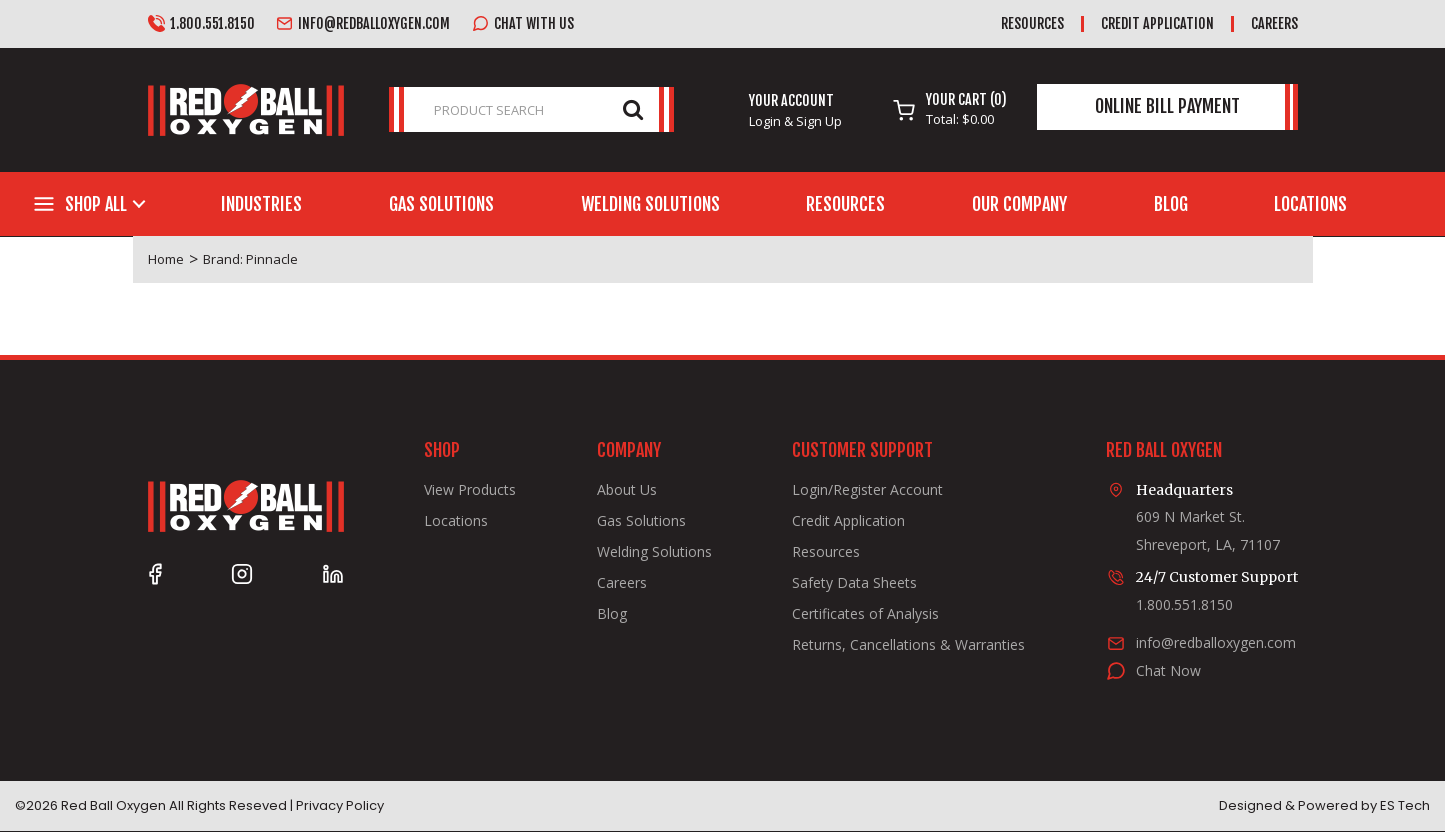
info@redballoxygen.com (363, 24)
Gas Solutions (441, 204)
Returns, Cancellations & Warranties (908, 645)
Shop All (96, 204)
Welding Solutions (650, 204)
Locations (1310, 204)
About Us (627, 490)
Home (166, 259)
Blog (1171, 204)
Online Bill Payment (1167, 106)
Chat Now (1168, 670)
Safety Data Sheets (854, 583)
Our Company (1019, 204)
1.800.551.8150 (201, 24)
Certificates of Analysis (865, 614)
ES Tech (1405, 805)
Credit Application (1157, 23)
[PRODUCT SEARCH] (531, 109)
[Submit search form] (633, 108)
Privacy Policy (340, 805)
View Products (470, 490)
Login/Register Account (867, 490)
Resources (1032, 23)
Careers (1274, 23)
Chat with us (523, 24)
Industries (261, 204)
